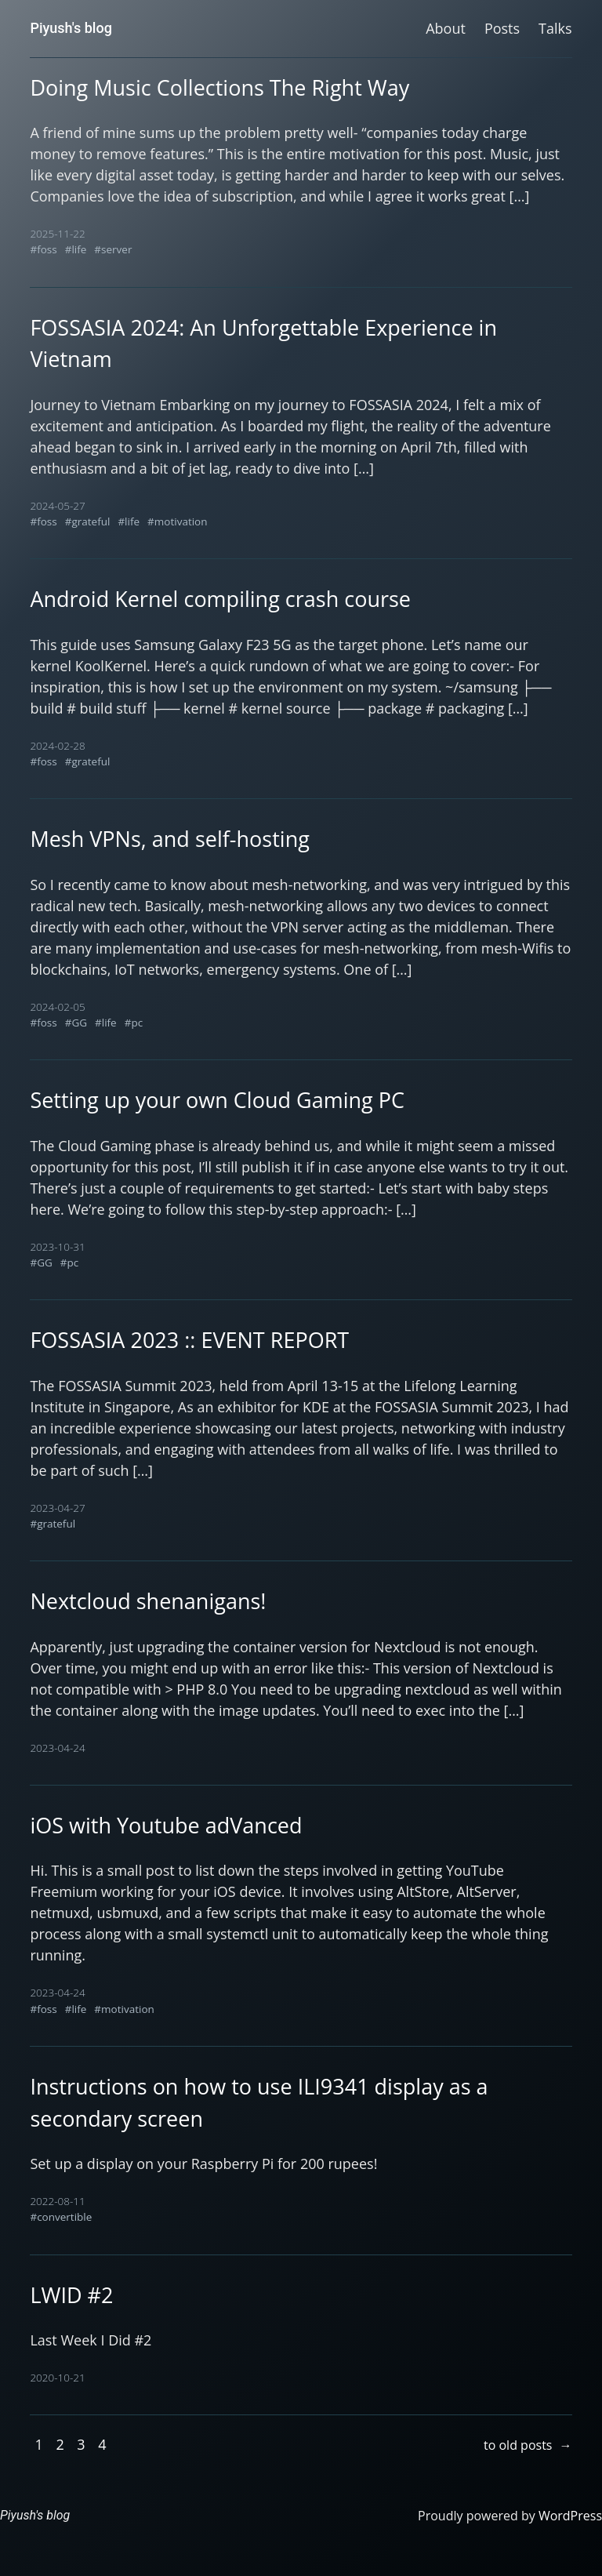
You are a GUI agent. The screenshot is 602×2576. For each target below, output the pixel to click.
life (78, 249)
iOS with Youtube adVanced (166, 1825)
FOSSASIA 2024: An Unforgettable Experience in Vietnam (263, 343)
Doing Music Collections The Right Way (219, 87)
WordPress (570, 2515)
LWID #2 (71, 2294)
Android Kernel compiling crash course (220, 598)
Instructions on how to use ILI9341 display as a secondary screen (259, 2102)
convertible (64, 2217)
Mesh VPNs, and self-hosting (169, 838)
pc (137, 1023)
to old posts (528, 2445)
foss (47, 249)
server (116, 249)
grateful (90, 521)
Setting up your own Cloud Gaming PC (217, 1099)
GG (79, 1023)
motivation (181, 521)
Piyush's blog (70, 28)
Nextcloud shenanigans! (148, 1600)
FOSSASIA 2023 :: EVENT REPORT (189, 1339)
